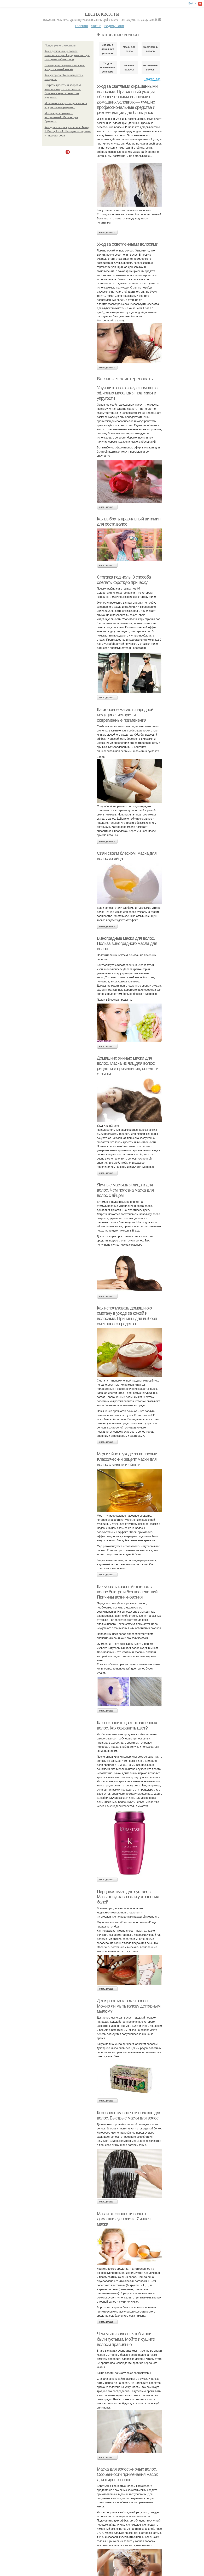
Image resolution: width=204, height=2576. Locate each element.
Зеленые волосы (129, 67)
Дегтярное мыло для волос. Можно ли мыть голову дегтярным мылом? (128, 2006)
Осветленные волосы (150, 49)
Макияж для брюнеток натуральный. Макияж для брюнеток (61, 117)
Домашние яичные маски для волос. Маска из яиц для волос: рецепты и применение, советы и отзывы (128, 1065)
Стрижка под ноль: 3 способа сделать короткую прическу (124, 579)
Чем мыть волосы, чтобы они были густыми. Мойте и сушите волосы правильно (126, 2339)
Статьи (96, 26)
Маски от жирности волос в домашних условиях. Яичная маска (123, 2219)
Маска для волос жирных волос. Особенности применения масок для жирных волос (127, 2474)
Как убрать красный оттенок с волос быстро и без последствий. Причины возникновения (128, 1592)
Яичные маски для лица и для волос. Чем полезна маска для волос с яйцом (125, 1190)
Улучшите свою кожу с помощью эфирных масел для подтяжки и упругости (127, 393)
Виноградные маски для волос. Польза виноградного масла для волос (127, 943)
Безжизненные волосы (150, 67)
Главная (81, 26)
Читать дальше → (107, 232)
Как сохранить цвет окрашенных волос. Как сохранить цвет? (127, 1725)
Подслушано (114, 26)
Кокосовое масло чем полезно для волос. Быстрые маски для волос (129, 2115)
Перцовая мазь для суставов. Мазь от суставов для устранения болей (128, 1897)
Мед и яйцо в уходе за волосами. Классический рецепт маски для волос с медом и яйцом (127, 1459)
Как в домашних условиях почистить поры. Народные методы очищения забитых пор (67, 55)
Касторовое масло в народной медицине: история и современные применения (125, 715)
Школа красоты (102, 14)
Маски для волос (129, 49)
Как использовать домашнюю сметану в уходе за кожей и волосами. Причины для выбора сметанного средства (127, 1315)
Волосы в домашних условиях (107, 49)
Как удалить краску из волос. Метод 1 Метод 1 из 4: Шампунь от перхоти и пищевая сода (68, 131)
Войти (192, 3)
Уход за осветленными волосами (107, 67)
